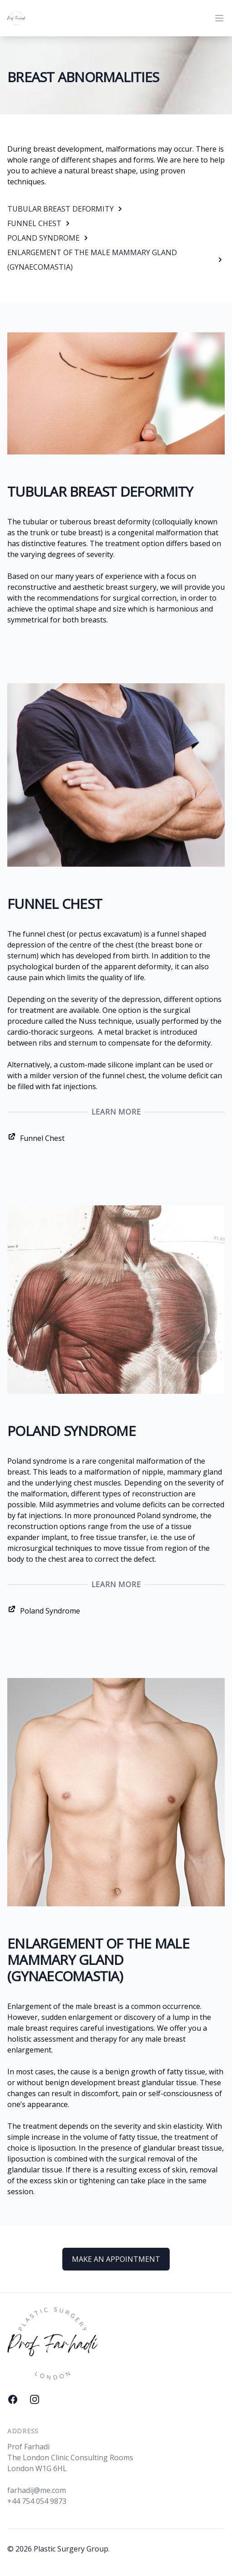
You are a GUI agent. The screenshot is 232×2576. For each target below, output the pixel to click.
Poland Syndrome (43, 1610)
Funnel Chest (36, 1137)
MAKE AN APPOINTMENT (116, 2259)
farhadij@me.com (36, 2490)
